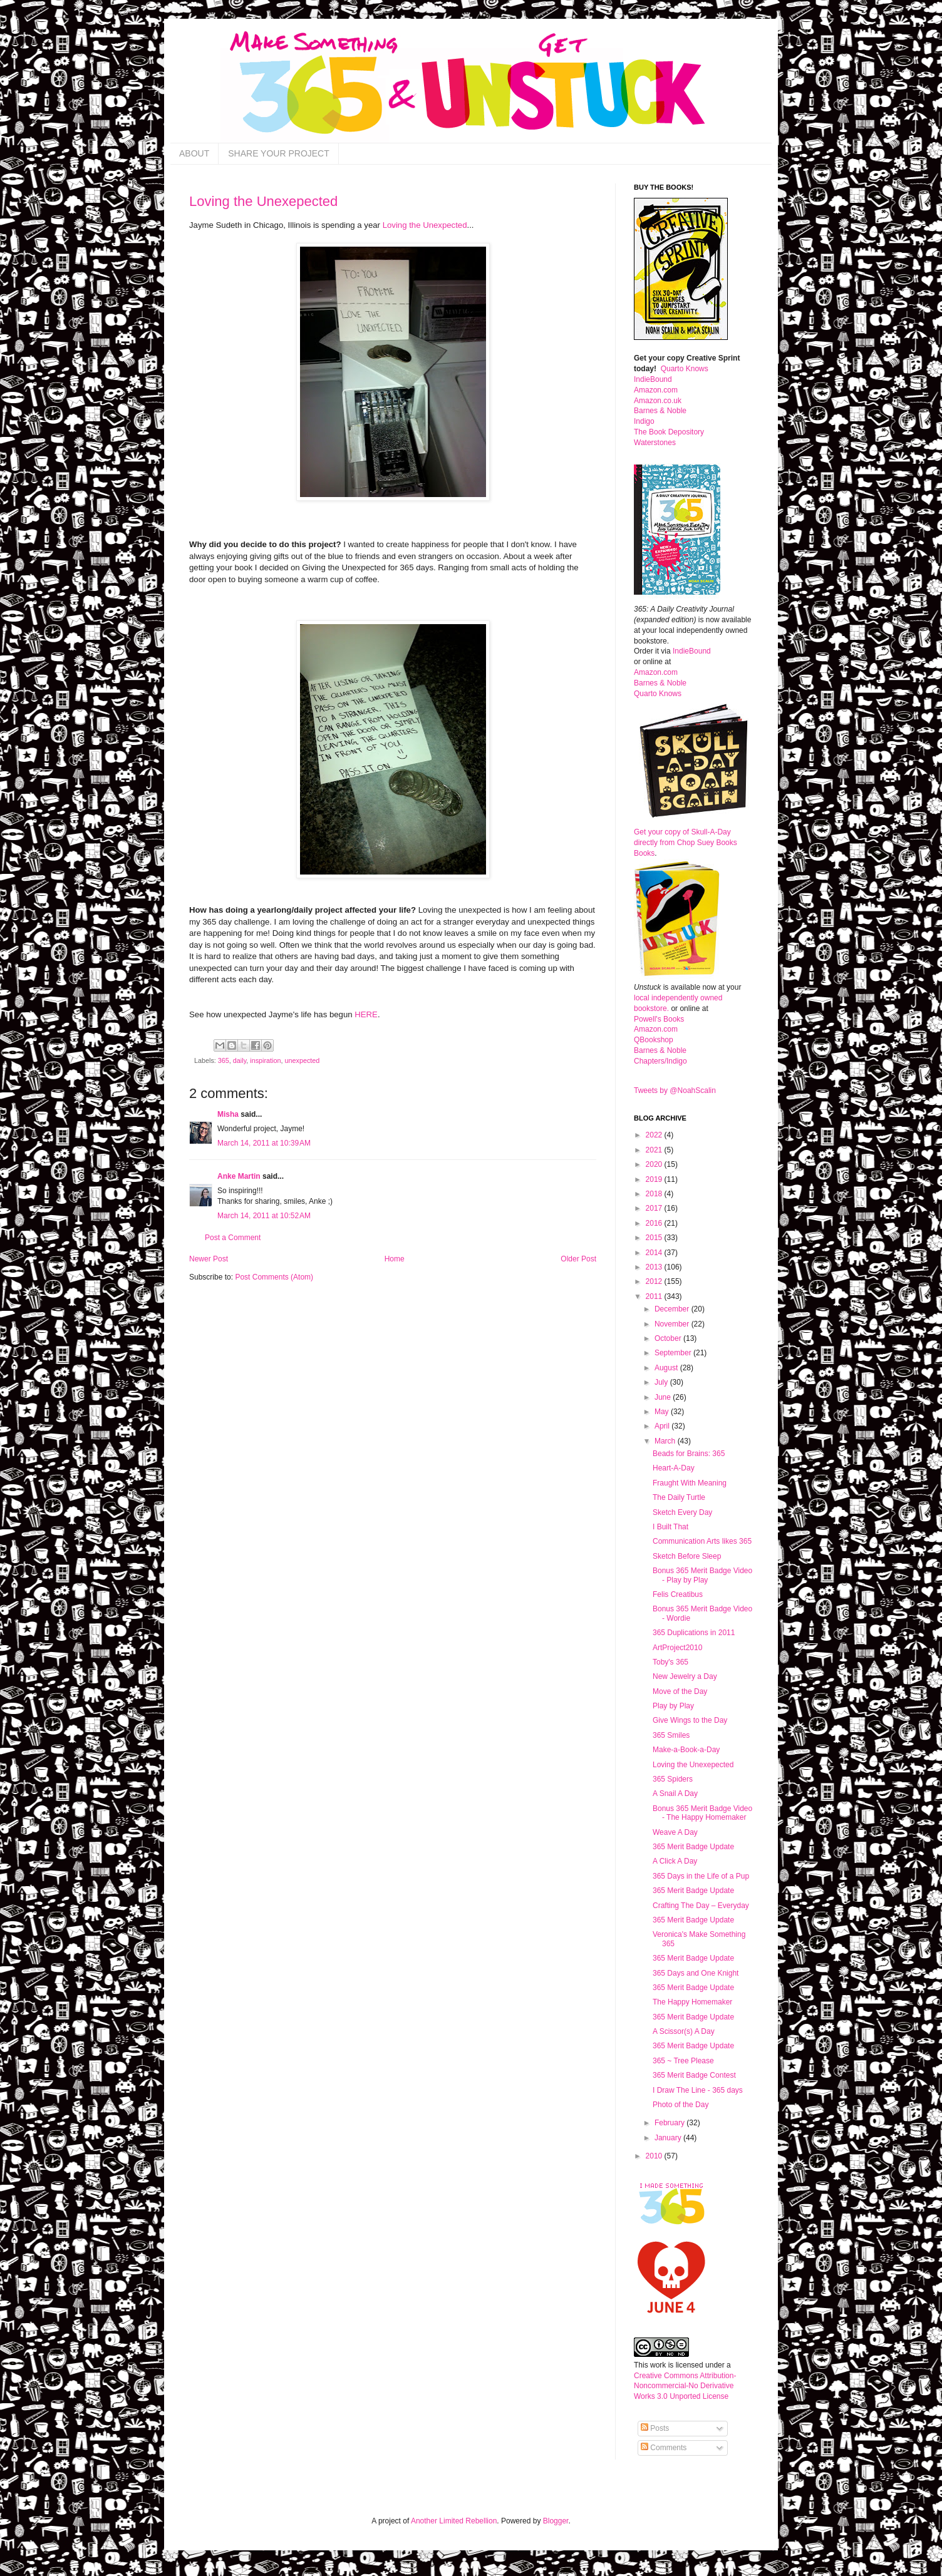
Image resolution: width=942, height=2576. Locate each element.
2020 (655, 1164)
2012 (655, 1281)
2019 (655, 1179)
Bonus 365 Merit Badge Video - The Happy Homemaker (702, 1813)
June (664, 1397)
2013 (655, 1267)
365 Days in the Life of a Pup (701, 1876)
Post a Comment (233, 1237)
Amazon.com (656, 390)
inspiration (265, 1060)
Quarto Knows (684, 368)
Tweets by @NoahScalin (675, 1090)
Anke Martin (239, 1176)
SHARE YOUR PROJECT (278, 153)
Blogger (556, 2521)
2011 (655, 1296)
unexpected (301, 1060)
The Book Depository (669, 432)
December (673, 1309)
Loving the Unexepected (263, 201)
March (666, 1441)
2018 (655, 1193)
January (669, 2137)
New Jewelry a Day (685, 1676)
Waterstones (655, 442)
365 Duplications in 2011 (694, 1632)
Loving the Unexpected (425, 225)
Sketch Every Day (682, 1512)
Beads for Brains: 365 (689, 1453)
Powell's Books (659, 1019)
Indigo (644, 421)
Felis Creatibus (678, 1594)
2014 (655, 1252)
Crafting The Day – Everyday (701, 1905)
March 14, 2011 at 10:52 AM (264, 1215)
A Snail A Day (675, 1793)
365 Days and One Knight (695, 1973)
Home (395, 1259)
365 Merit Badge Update (693, 1846)
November (673, 1324)
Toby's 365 (670, 1662)
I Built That (670, 1526)
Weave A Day (675, 1832)
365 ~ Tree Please (683, 2060)
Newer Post (208, 1259)
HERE (366, 1014)
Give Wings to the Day (690, 1720)
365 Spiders (673, 1779)
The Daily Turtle (679, 1497)
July (662, 1382)
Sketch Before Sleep (687, 1556)
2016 (655, 1223)
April (663, 1426)
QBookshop (653, 1039)
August (667, 1367)
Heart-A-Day (674, 1468)
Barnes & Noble (660, 410)
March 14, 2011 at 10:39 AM (264, 1143)
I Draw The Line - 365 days (698, 2090)
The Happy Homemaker (692, 2002)
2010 (655, 2156)
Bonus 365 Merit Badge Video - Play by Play (702, 1575)
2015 (655, 1237)
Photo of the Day (680, 2104)
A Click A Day (675, 1861)
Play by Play (673, 1705)
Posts (655, 2428)
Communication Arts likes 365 (702, 1541)
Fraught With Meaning (690, 1483)
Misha (228, 1114)
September (674, 1352)
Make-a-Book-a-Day (686, 1749)
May (663, 1411)
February (670, 2122)
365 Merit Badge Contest (694, 2075)
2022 (655, 1135)
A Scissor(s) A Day (684, 2031)
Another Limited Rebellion (454, 2521)
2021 (655, 1150)
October (669, 1338)
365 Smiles (671, 1735)
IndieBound (653, 379)
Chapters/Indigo (660, 1061)
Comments (663, 2447)
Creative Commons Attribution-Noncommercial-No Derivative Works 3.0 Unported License (685, 2386)
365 (223, 1060)
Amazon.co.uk (657, 400)
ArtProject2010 (677, 1647)
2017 (655, 1208)
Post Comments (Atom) (274, 1277)
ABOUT (194, 153)
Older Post (578, 1259)
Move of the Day (680, 1691)
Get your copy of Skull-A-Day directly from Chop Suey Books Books (685, 843)
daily (239, 1060)
